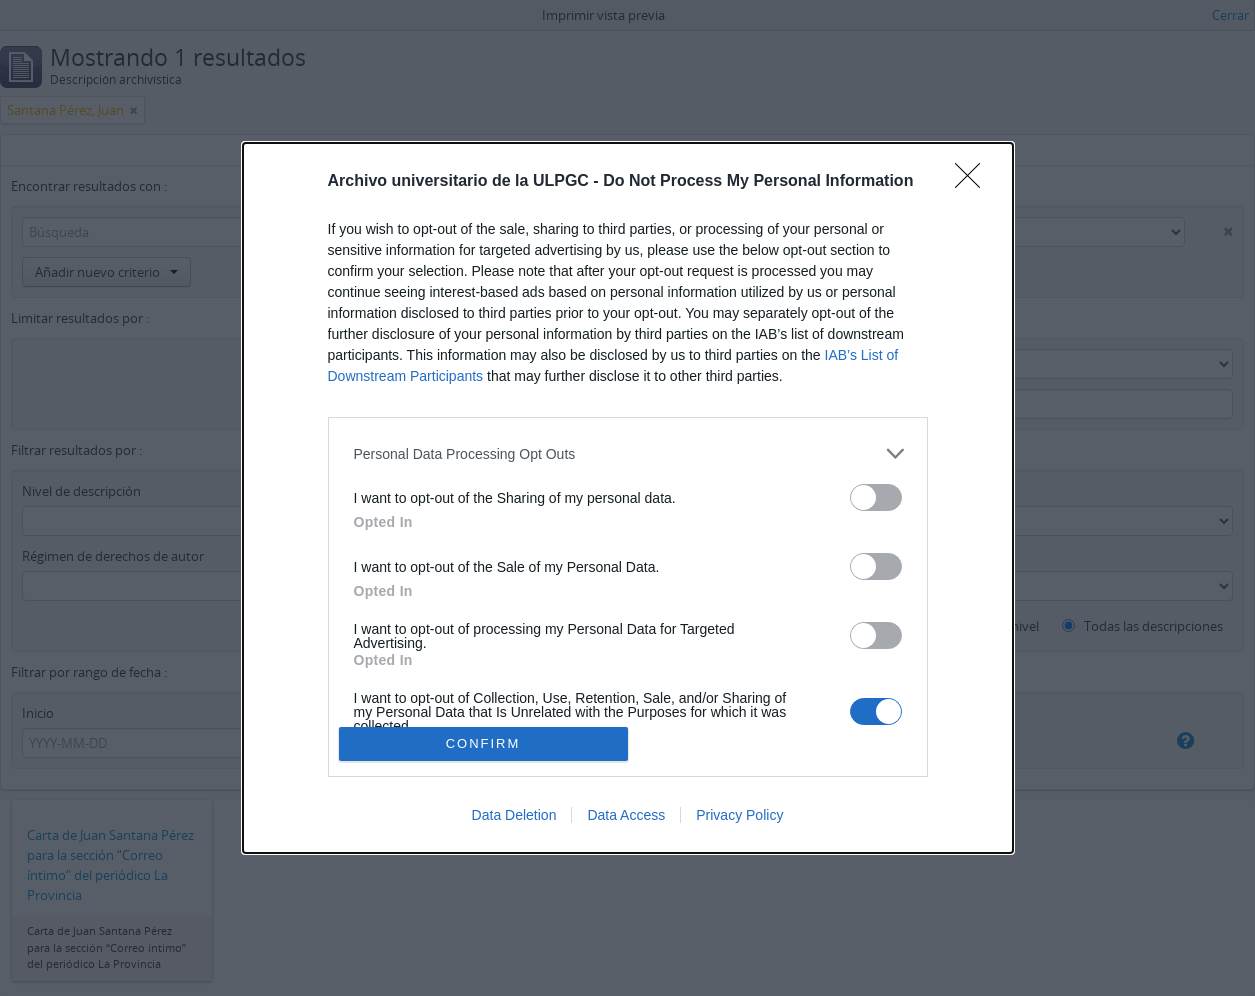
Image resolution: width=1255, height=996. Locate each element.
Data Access (626, 815)
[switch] (876, 497)
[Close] (974, 182)
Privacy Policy (739, 815)
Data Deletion (514, 815)
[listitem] (628, 453)
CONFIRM (483, 743)
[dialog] (628, 498)
